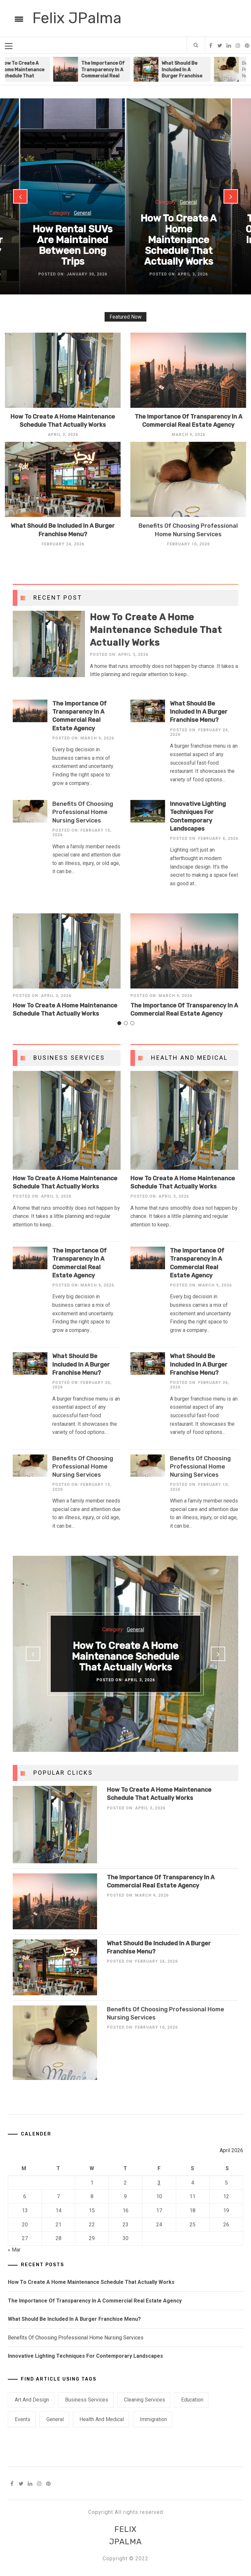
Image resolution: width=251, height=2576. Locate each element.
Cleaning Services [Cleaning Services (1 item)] (144, 2400)
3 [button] (132, 1028)
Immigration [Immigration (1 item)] (153, 2419)
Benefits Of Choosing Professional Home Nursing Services (82, 812)
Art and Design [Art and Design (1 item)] (32, 2400)
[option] (100, 69)
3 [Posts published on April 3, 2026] (159, 2183)
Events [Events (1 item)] (22, 2419)
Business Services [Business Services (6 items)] (86, 2400)
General (82, 213)
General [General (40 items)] (55, 2419)
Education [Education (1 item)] (192, 2400)
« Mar (14, 2250)
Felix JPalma (77, 18)
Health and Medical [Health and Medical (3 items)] (101, 2419)
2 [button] (125, 1028)
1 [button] (119, 1028)
